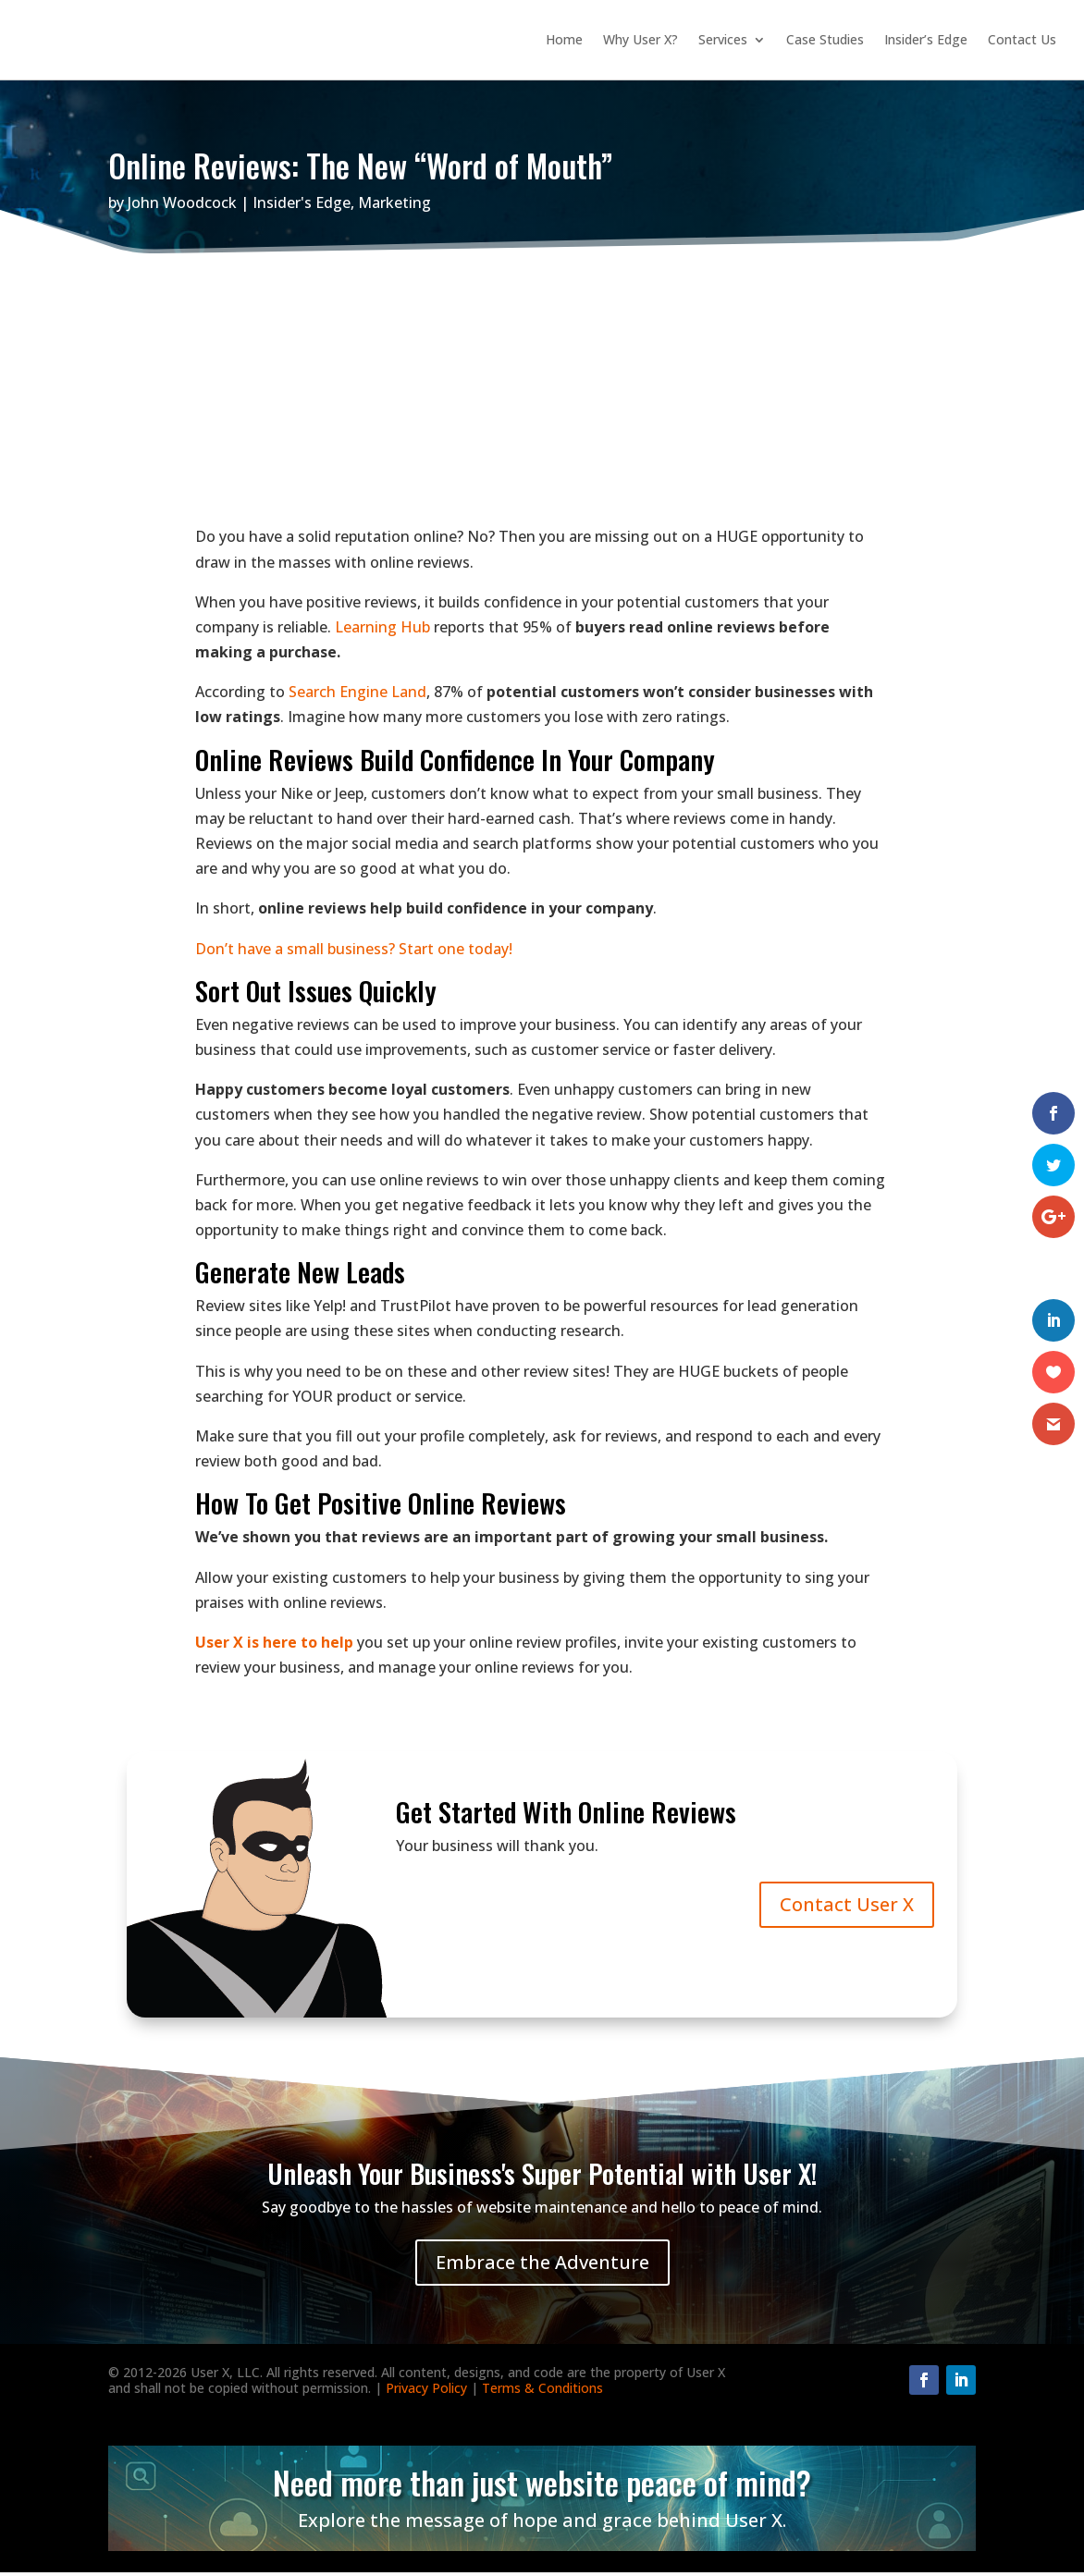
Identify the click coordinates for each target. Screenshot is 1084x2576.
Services (722, 41)
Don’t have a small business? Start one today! (353, 952)
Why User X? (640, 41)
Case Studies (825, 41)
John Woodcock (182, 206)
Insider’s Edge (925, 41)
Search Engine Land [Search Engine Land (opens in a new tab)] (357, 695)
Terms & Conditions (542, 2391)
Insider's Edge (302, 206)
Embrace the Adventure (542, 2265)
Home (564, 41)
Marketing (394, 206)
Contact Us (1022, 41)
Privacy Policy (426, 2391)
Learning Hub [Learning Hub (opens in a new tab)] (382, 630)
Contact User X (847, 1907)
